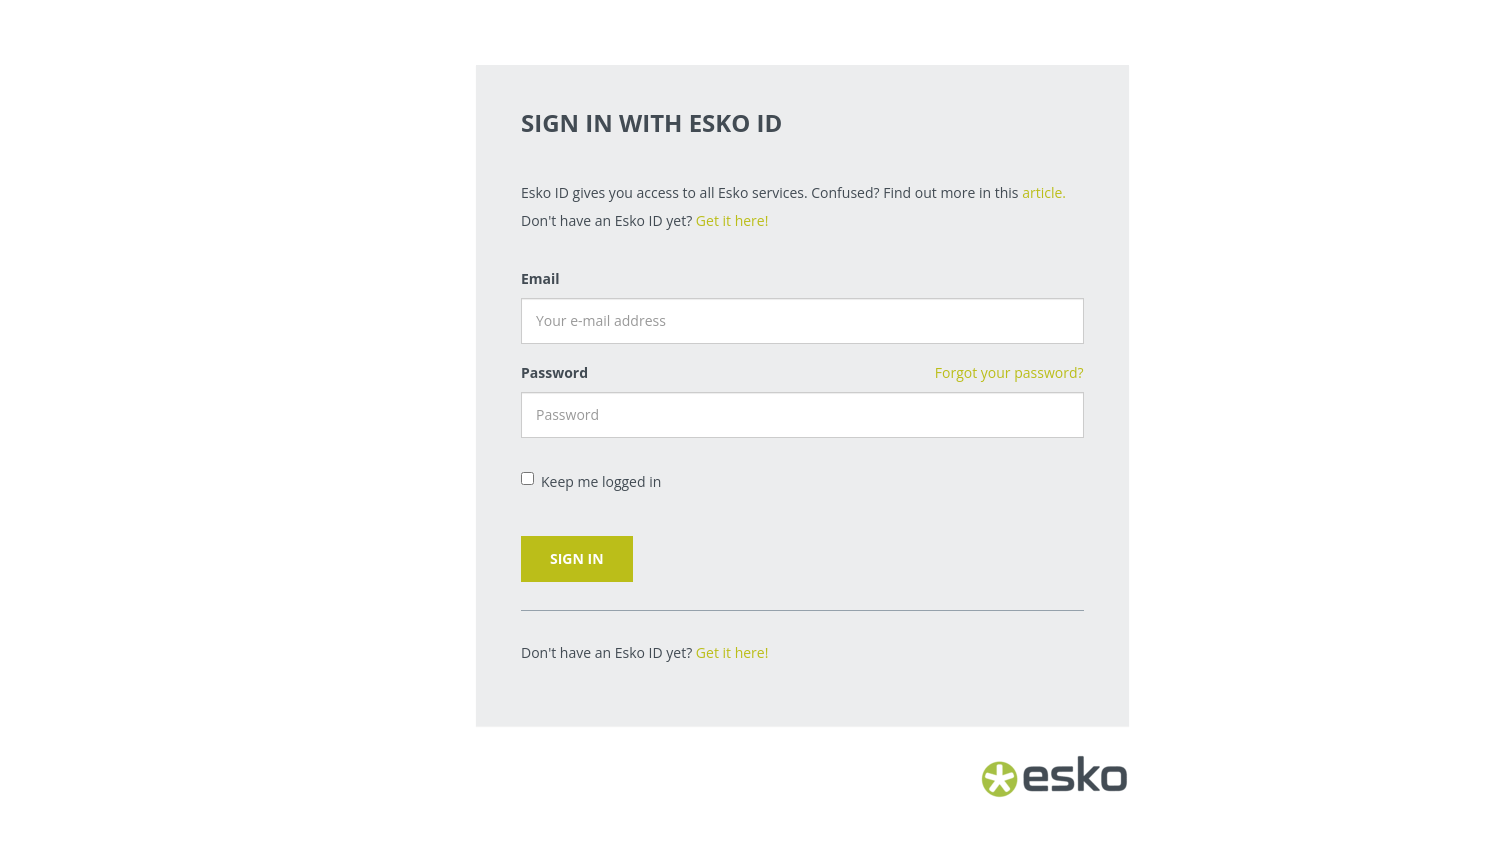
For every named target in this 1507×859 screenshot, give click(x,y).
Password (554, 372)
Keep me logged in (591, 481)
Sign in (577, 558)
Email (540, 278)
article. (1044, 192)
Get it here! (732, 220)
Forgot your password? (1009, 372)
